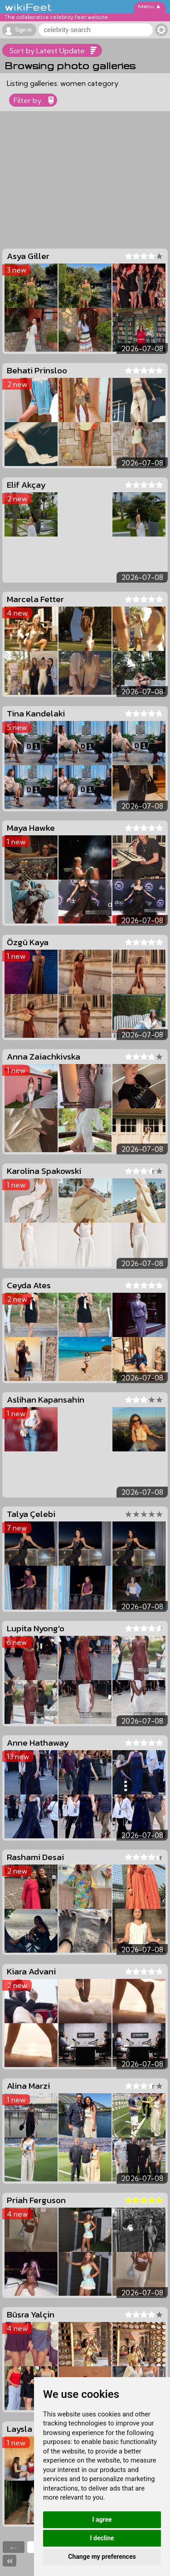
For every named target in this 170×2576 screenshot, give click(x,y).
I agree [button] (102, 2519)
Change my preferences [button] (102, 2556)
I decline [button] (102, 2538)
